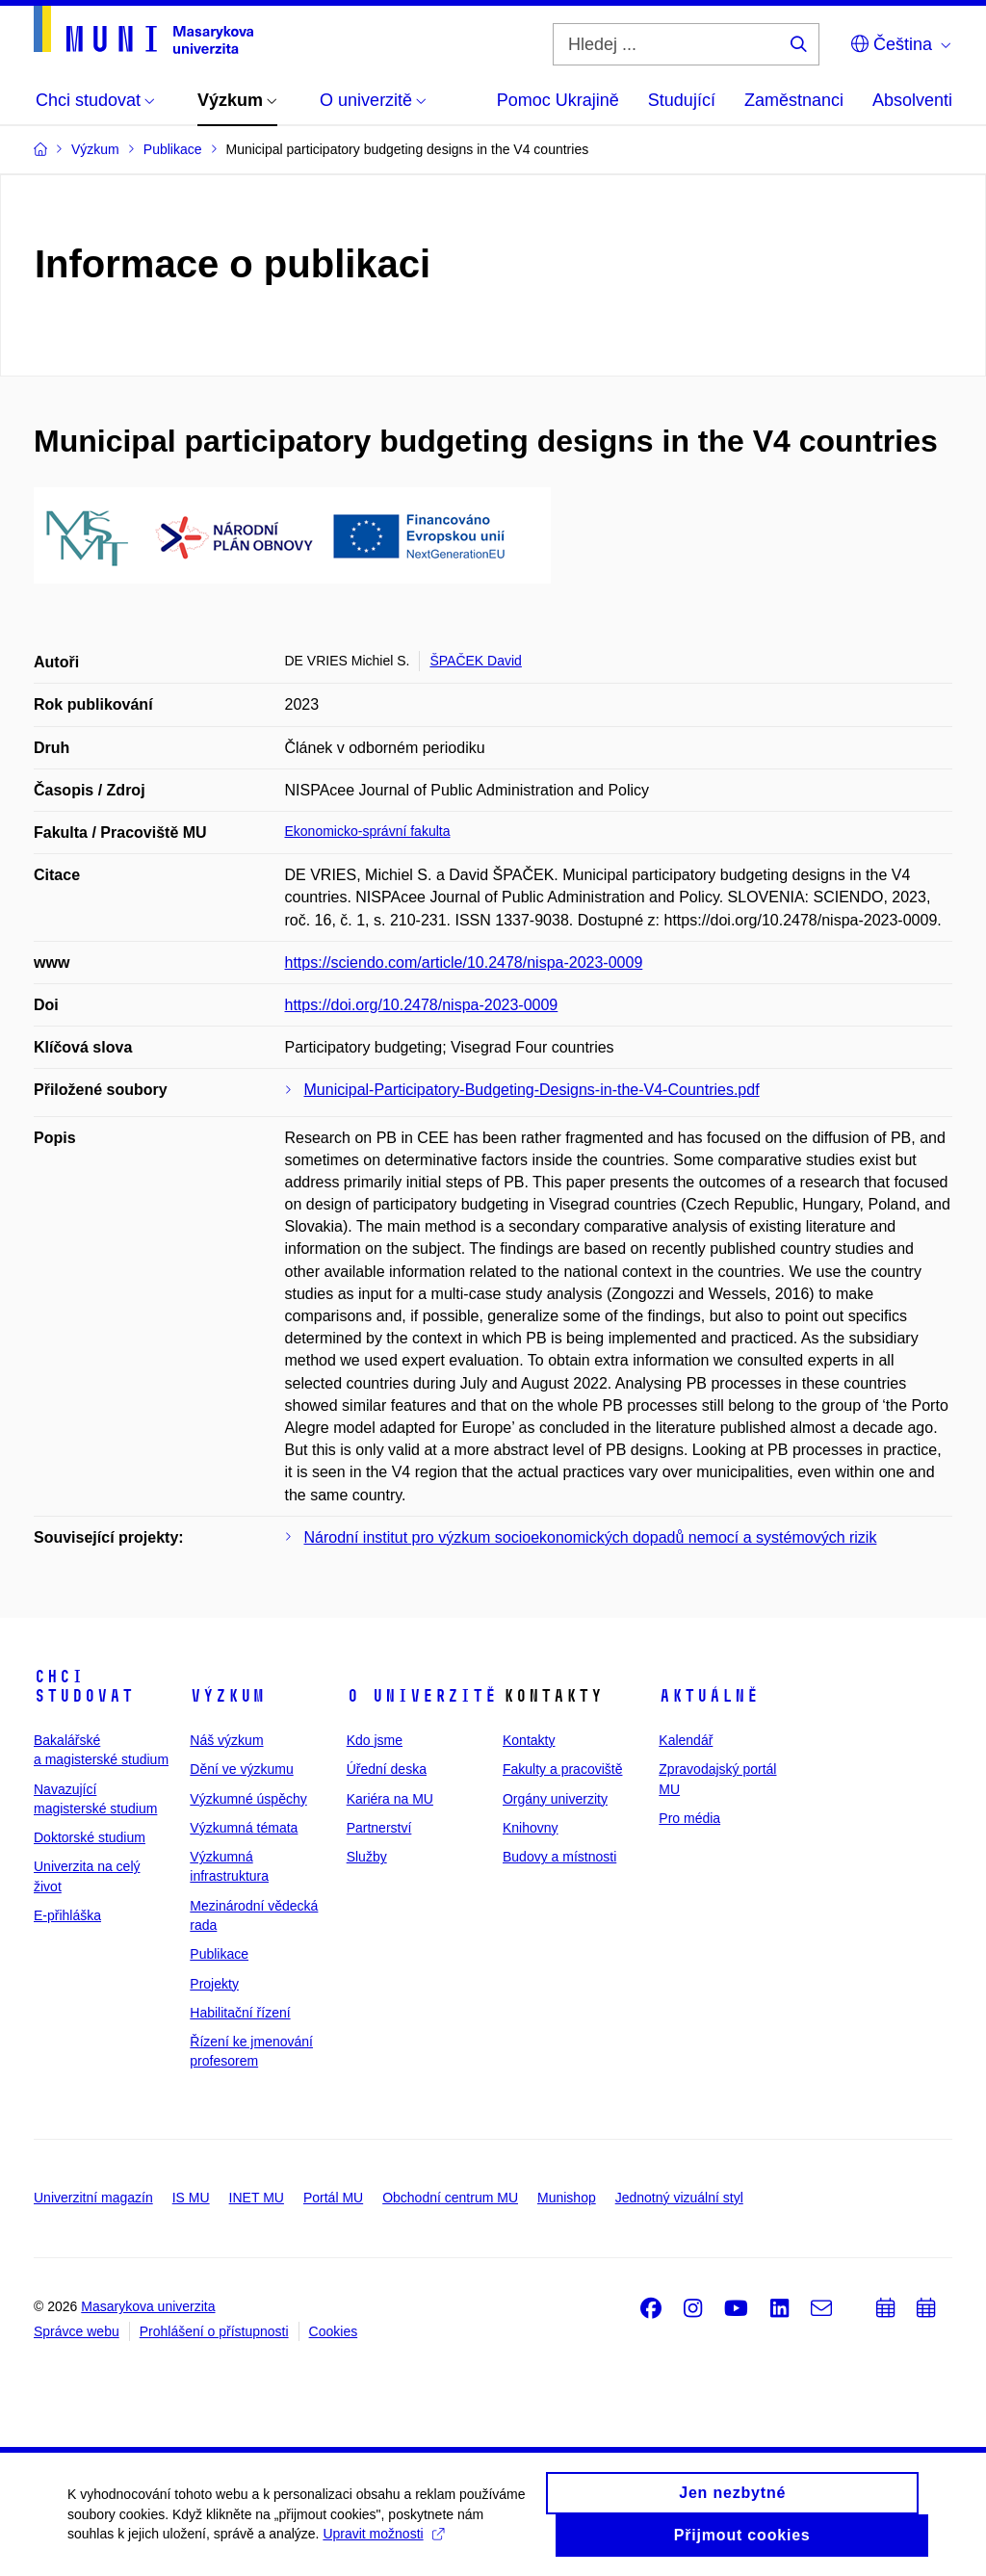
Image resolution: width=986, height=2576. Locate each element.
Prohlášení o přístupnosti (214, 2331)
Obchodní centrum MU (450, 2197)
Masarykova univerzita (148, 2306)
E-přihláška (67, 1915)
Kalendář (686, 1740)
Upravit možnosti (383, 2544)
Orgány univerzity (555, 1799)
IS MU (191, 2197)
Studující (681, 100)
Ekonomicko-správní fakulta (368, 831)
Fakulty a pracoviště (563, 1769)
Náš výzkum (226, 1740)
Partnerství (379, 1827)
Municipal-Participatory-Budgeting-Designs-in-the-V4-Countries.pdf (532, 1089)
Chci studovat (84, 1686)
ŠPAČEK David (475, 660)
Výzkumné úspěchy (248, 1799)
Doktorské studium (89, 1837)
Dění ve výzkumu (241, 1769)
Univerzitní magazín (93, 2197)
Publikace (219, 1954)
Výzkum (227, 1695)
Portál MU (333, 2197)
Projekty (214, 1983)
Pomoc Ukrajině (558, 100)
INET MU (256, 2197)
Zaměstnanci (793, 100)
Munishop (566, 2197)
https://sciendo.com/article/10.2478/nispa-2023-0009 (464, 962)
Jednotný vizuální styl (679, 2197)
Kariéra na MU (390, 1799)
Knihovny (530, 1827)
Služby (367, 1856)
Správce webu (76, 2331)
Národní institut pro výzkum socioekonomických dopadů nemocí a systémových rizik (590, 1537)
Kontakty (529, 1740)
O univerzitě (422, 1695)
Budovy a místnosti (559, 1856)
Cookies (333, 2331)
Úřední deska (387, 1769)
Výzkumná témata (244, 1827)
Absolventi (912, 100)
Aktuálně (709, 1695)
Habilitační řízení (240, 2012)
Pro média (689, 1818)
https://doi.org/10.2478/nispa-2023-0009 (421, 1005)
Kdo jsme (374, 1740)
